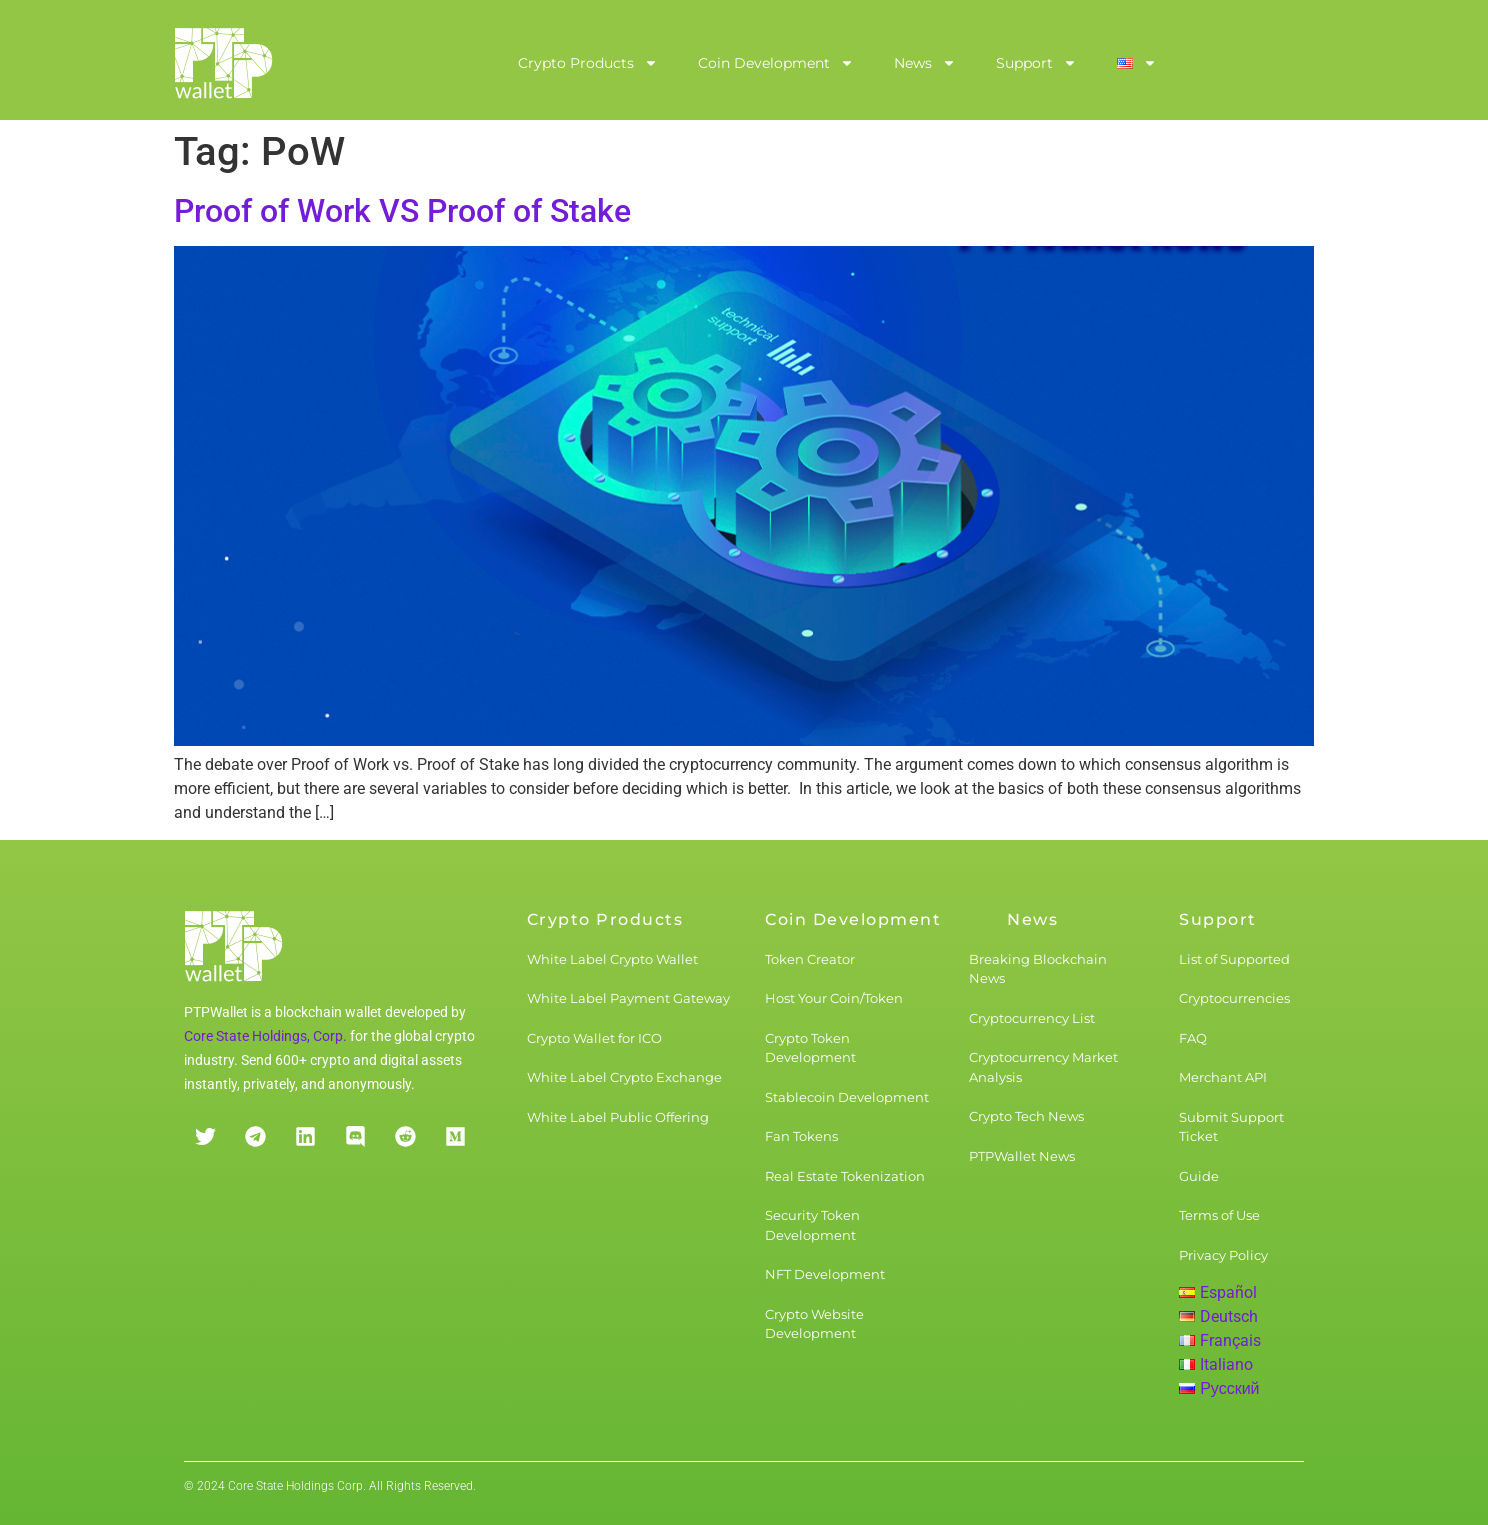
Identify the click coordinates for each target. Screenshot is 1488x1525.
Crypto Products (588, 63)
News (925, 63)
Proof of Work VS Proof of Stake (402, 211)
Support (1036, 63)
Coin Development (776, 63)
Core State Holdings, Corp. (265, 1036)
